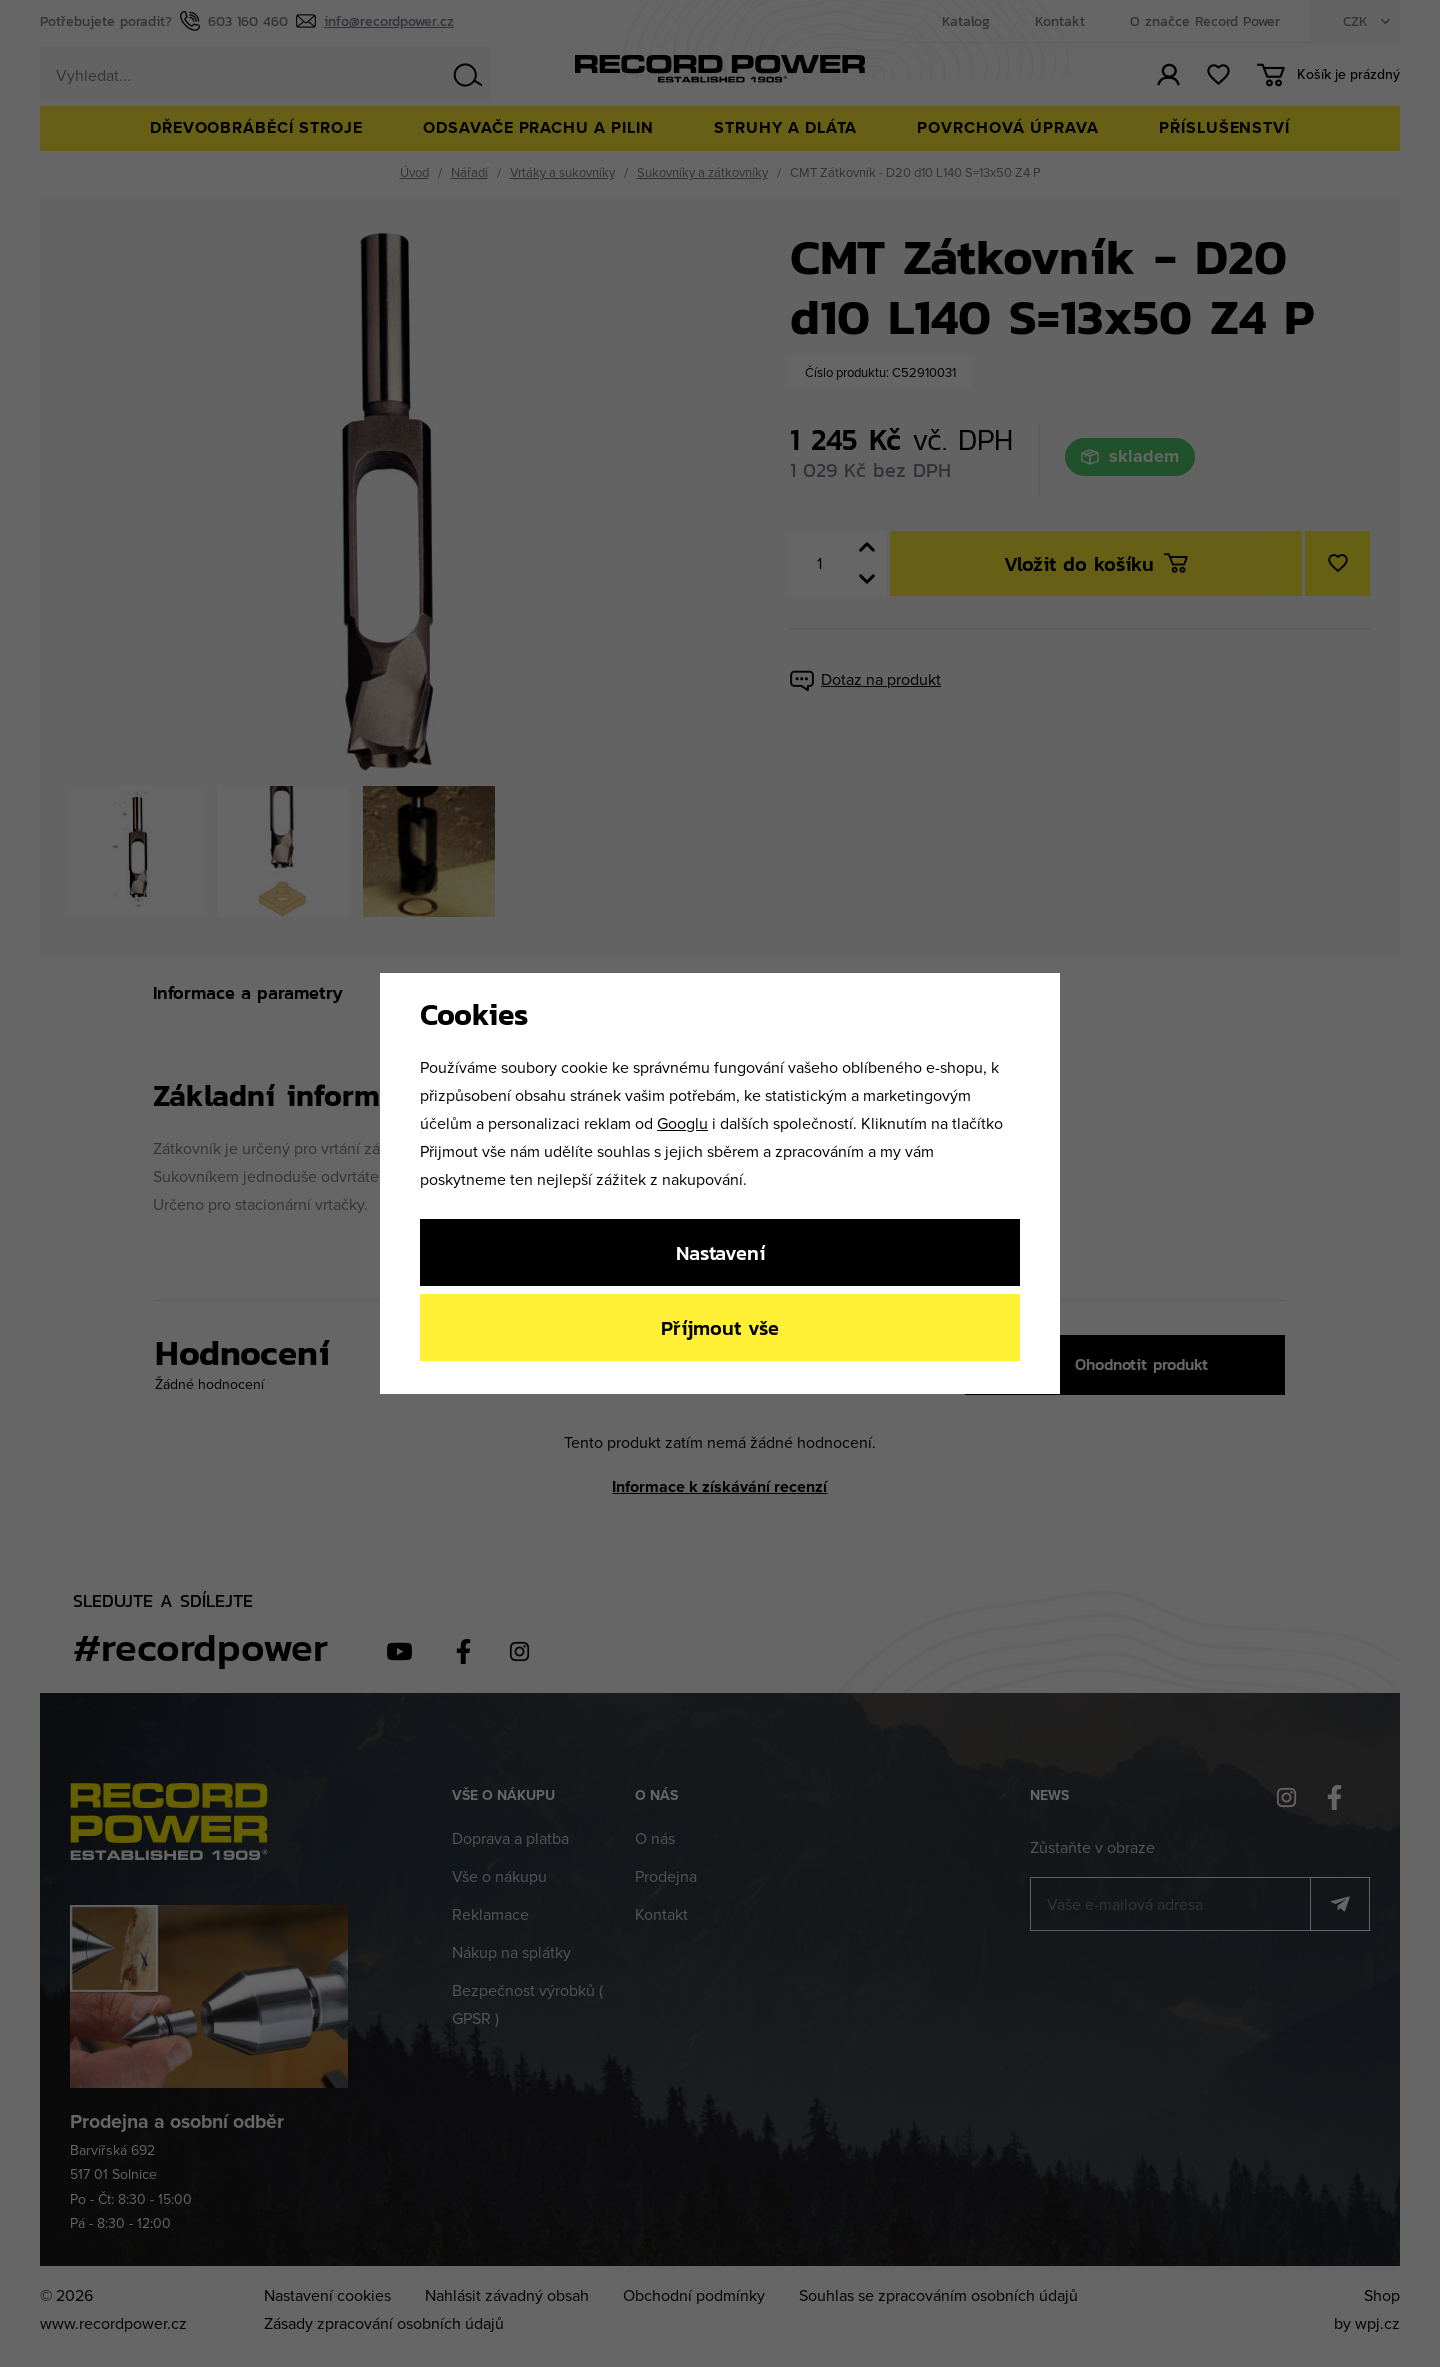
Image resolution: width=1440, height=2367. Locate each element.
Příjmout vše (720, 1327)
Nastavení (720, 1252)
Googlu (682, 1123)
